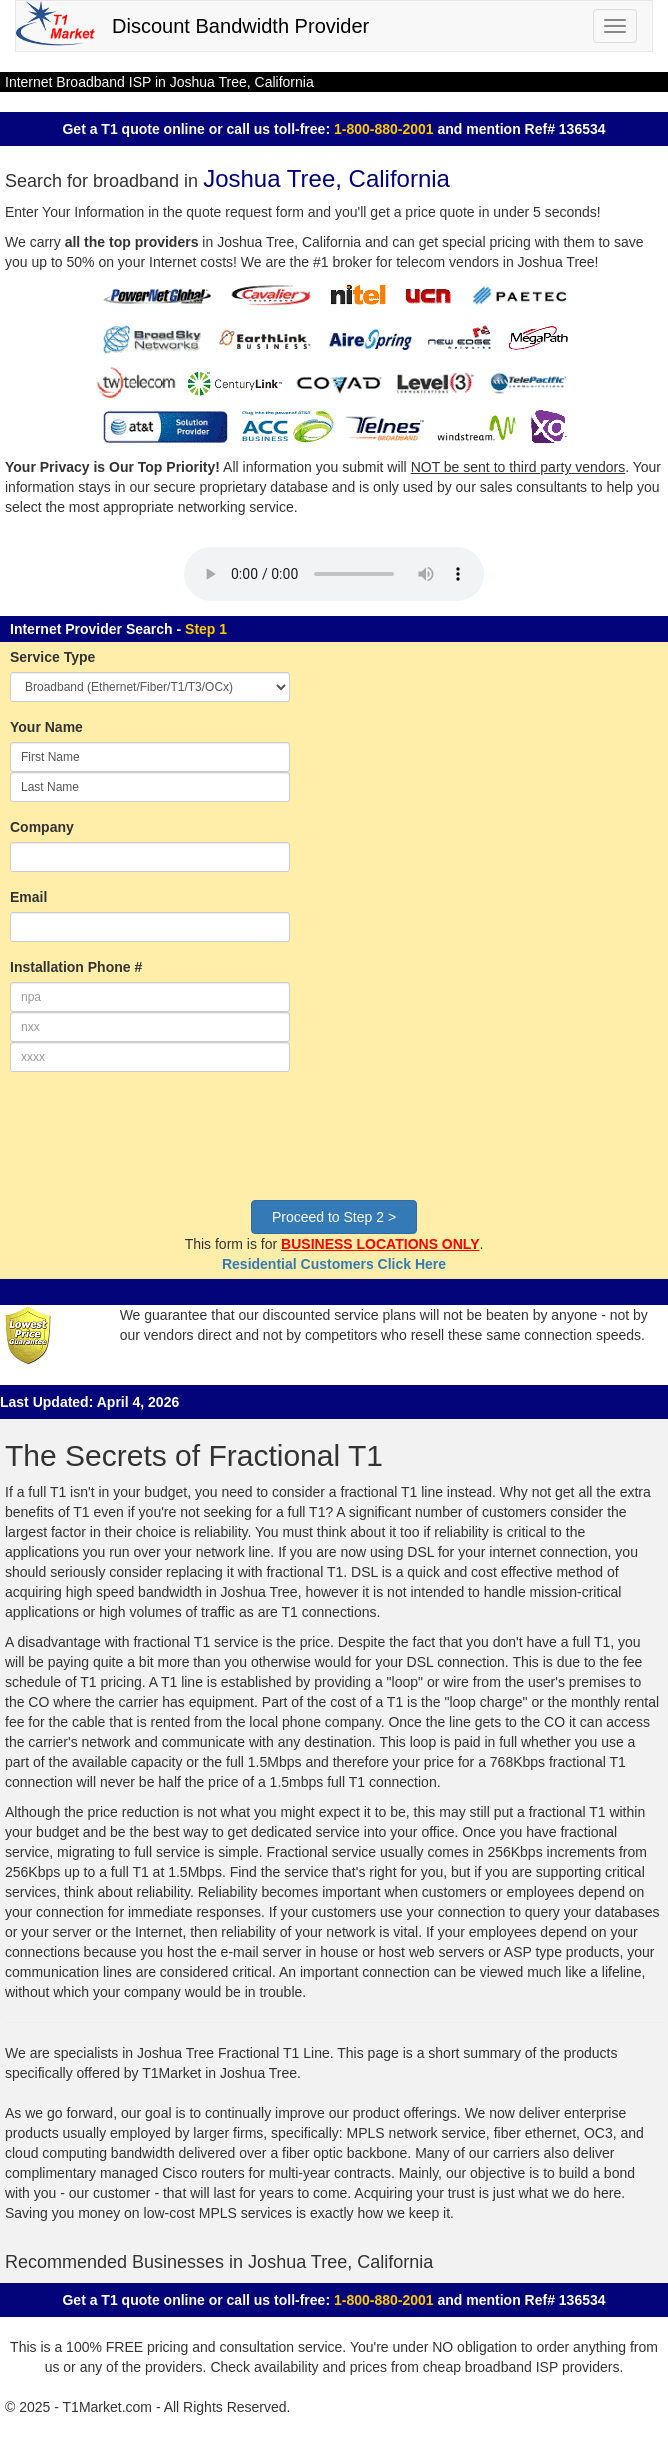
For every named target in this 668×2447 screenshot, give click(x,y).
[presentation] (162, 1146)
